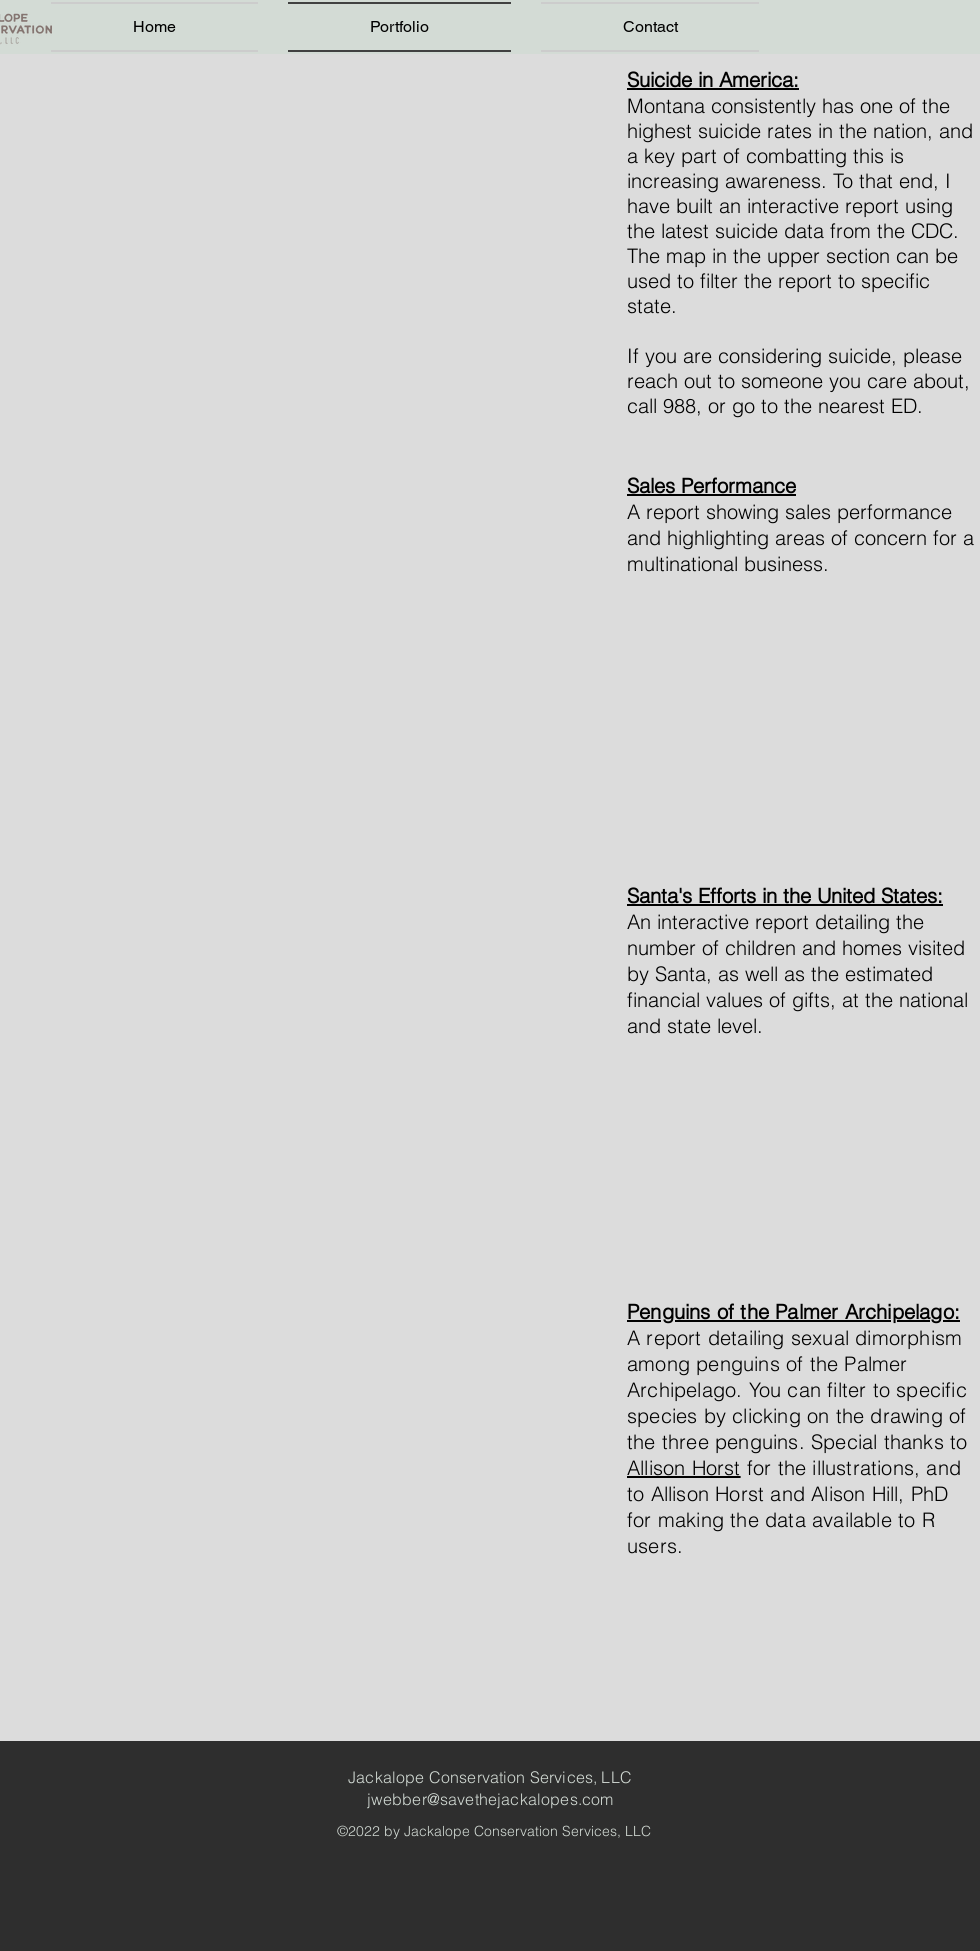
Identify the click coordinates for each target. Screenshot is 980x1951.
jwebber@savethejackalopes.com (490, 1799)
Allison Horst (684, 1467)
